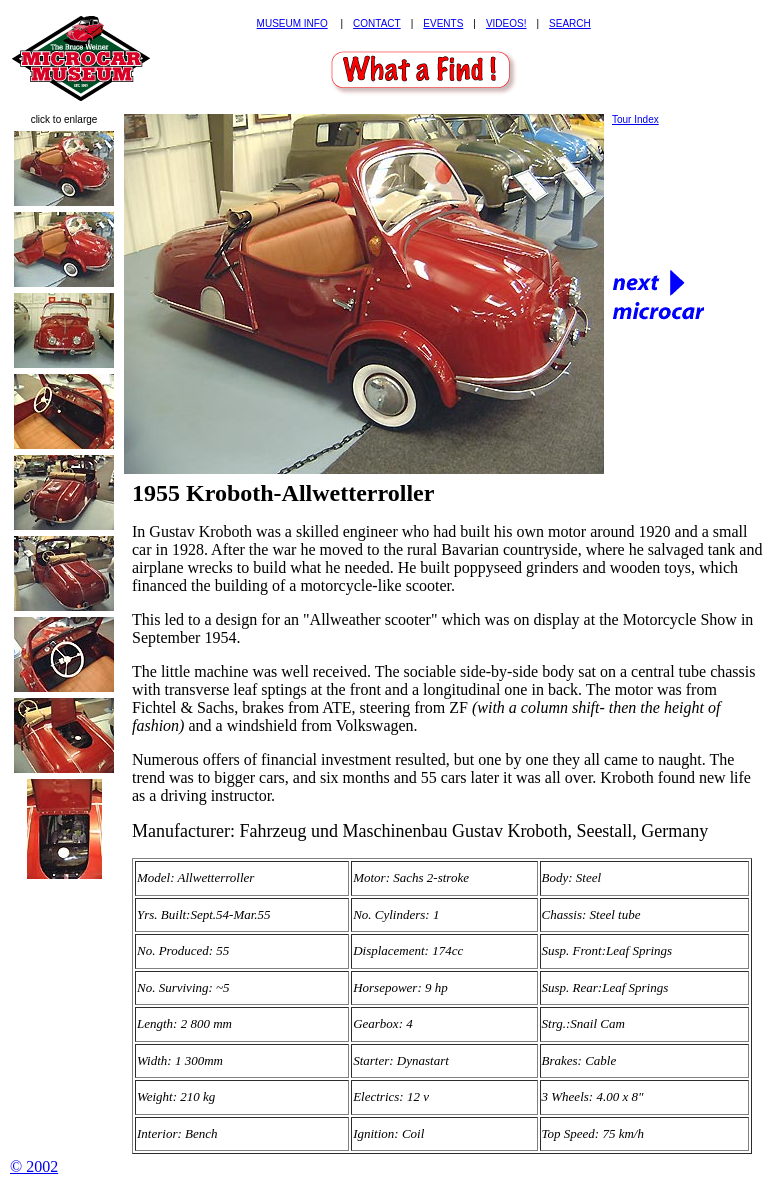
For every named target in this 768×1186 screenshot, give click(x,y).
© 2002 (34, 1166)
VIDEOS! (506, 23)
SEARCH (570, 23)
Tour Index (635, 119)
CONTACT (377, 23)
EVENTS (443, 23)
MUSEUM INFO (292, 23)
